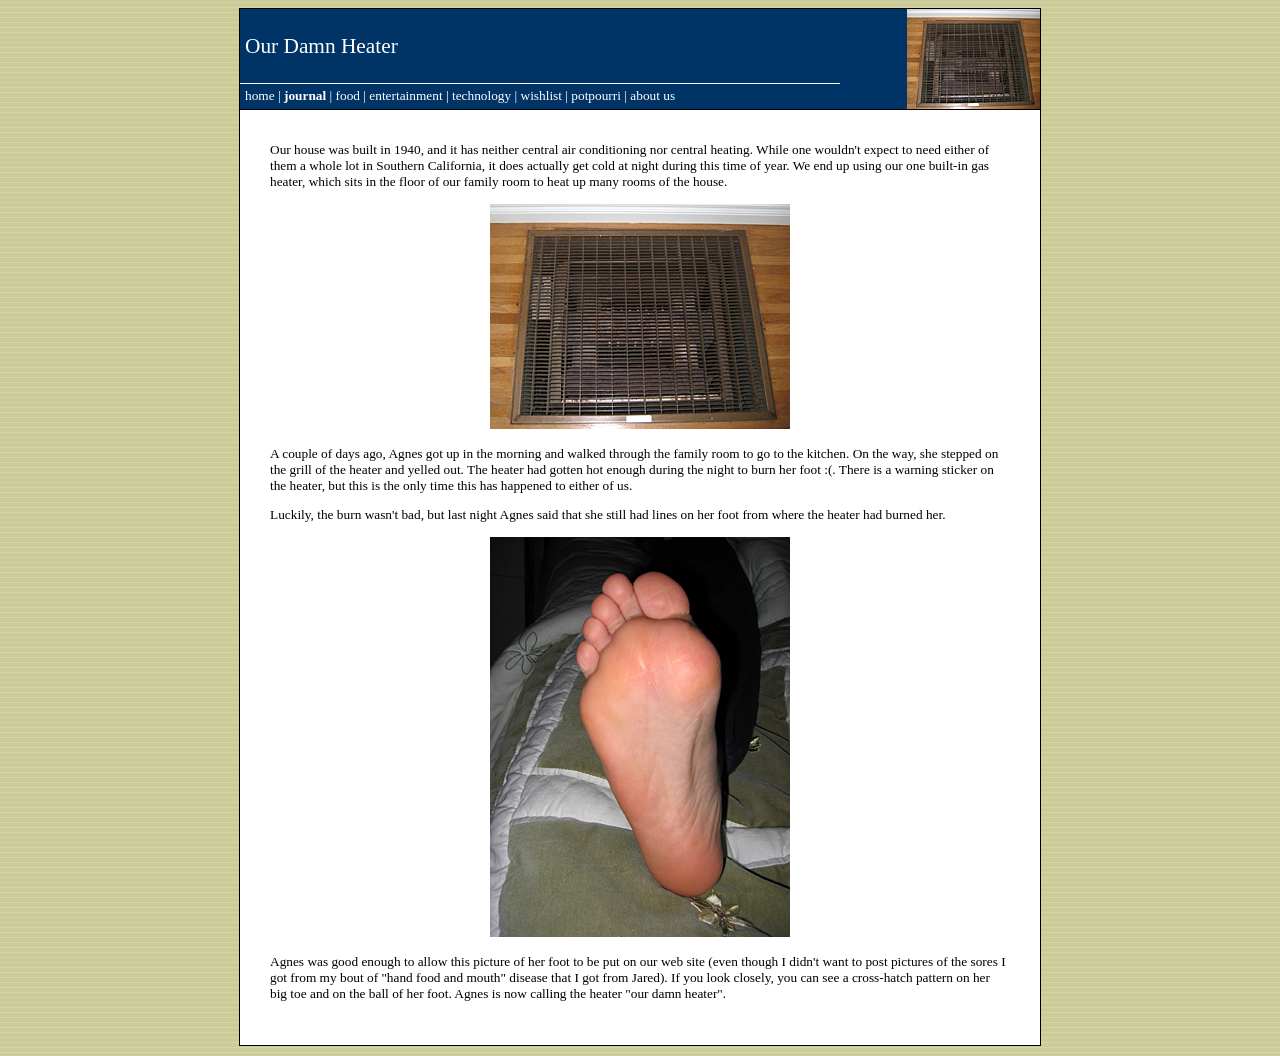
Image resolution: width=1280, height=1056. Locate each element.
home (260, 95)
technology (481, 95)
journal (305, 95)
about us (652, 95)
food (348, 95)
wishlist (541, 95)
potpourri (596, 95)
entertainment (405, 95)
